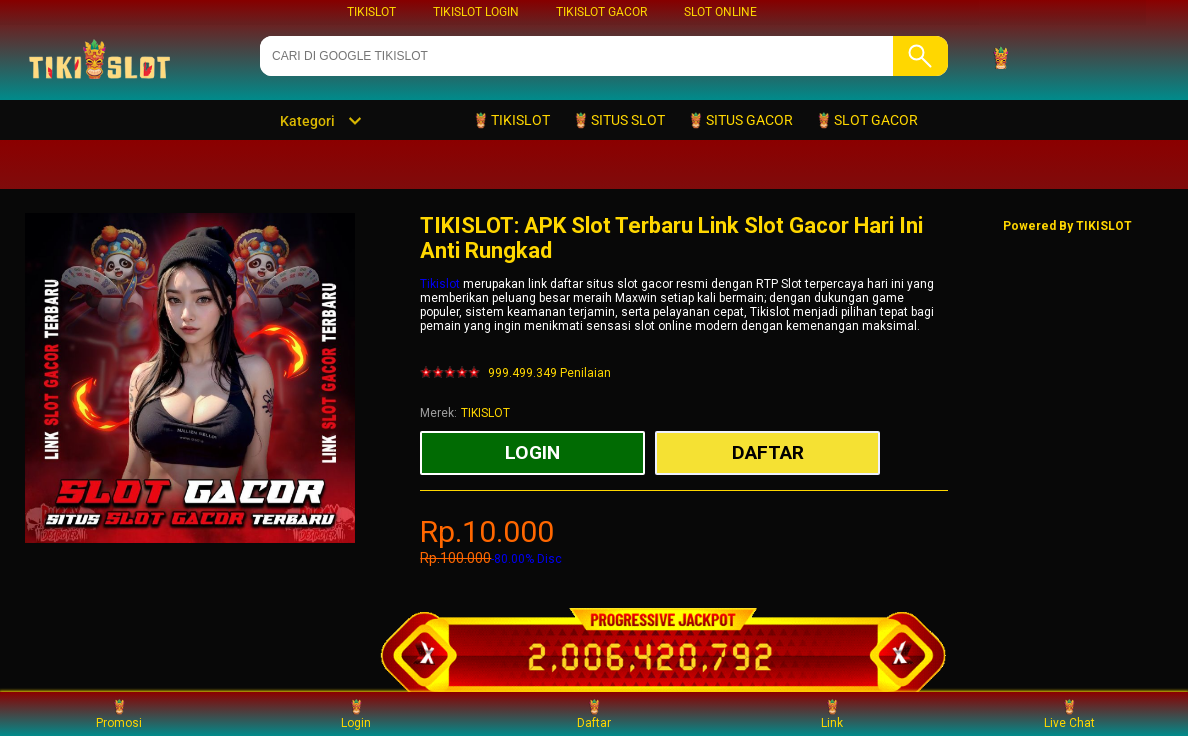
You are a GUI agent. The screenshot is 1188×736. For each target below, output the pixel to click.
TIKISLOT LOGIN (476, 12)
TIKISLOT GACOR (601, 12)
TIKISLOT (371, 12)
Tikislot (440, 284)
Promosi (119, 713)
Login (356, 713)
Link (832, 713)
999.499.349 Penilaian (549, 373)
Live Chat (1069, 713)
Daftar (594, 713)
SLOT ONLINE (720, 12)
